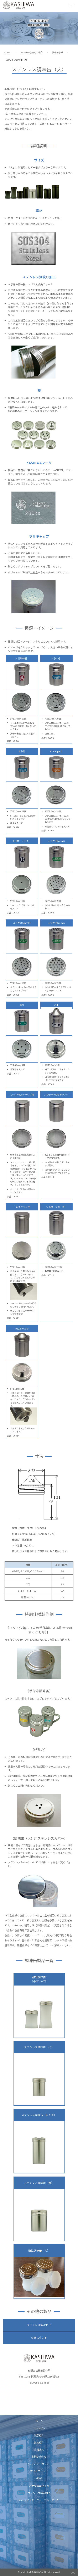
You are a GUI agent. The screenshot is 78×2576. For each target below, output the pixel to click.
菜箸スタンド (39, 2338)
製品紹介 (39, 2435)
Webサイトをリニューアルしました (39, 2500)
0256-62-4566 (41, 2382)
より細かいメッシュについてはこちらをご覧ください (57, 1171)
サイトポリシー (39, 2471)
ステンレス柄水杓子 (39, 2493)
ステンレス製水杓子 (39, 2325)
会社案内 (39, 2449)
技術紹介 (39, 2442)
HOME (7, 52)
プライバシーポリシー (39, 2463)
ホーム (39, 2421)
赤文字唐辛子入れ (39, 2486)
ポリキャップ (52, 118)
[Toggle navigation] (72, 6)
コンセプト (39, 2428)
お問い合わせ (39, 2456)
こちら (34, 572)
